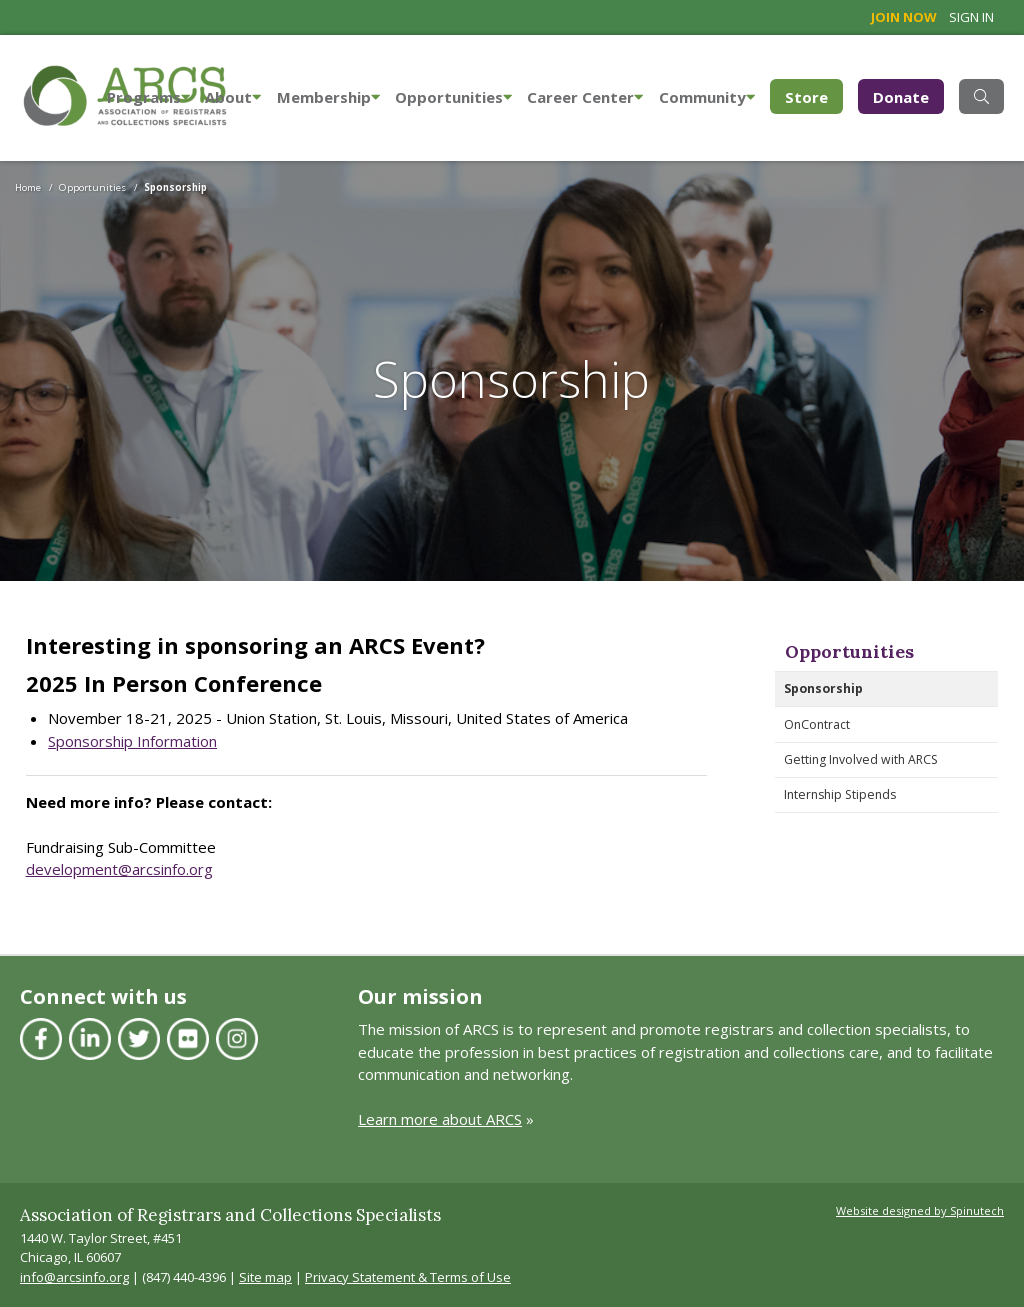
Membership (328, 97)
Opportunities (453, 97)
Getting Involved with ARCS (861, 759)
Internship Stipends (840, 794)
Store (814, 95)
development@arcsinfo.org (119, 869)
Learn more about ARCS (440, 1119)
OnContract (817, 724)
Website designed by (920, 1210)
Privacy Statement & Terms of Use (408, 1277)
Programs (148, 97)
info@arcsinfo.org (74, 1277)
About (233, 97)
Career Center (585, 97)
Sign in (971, 17)
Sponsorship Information (132, 741)
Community (707, 97)
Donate (901, 97)
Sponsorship (823, 688)
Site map (265, 1277)
